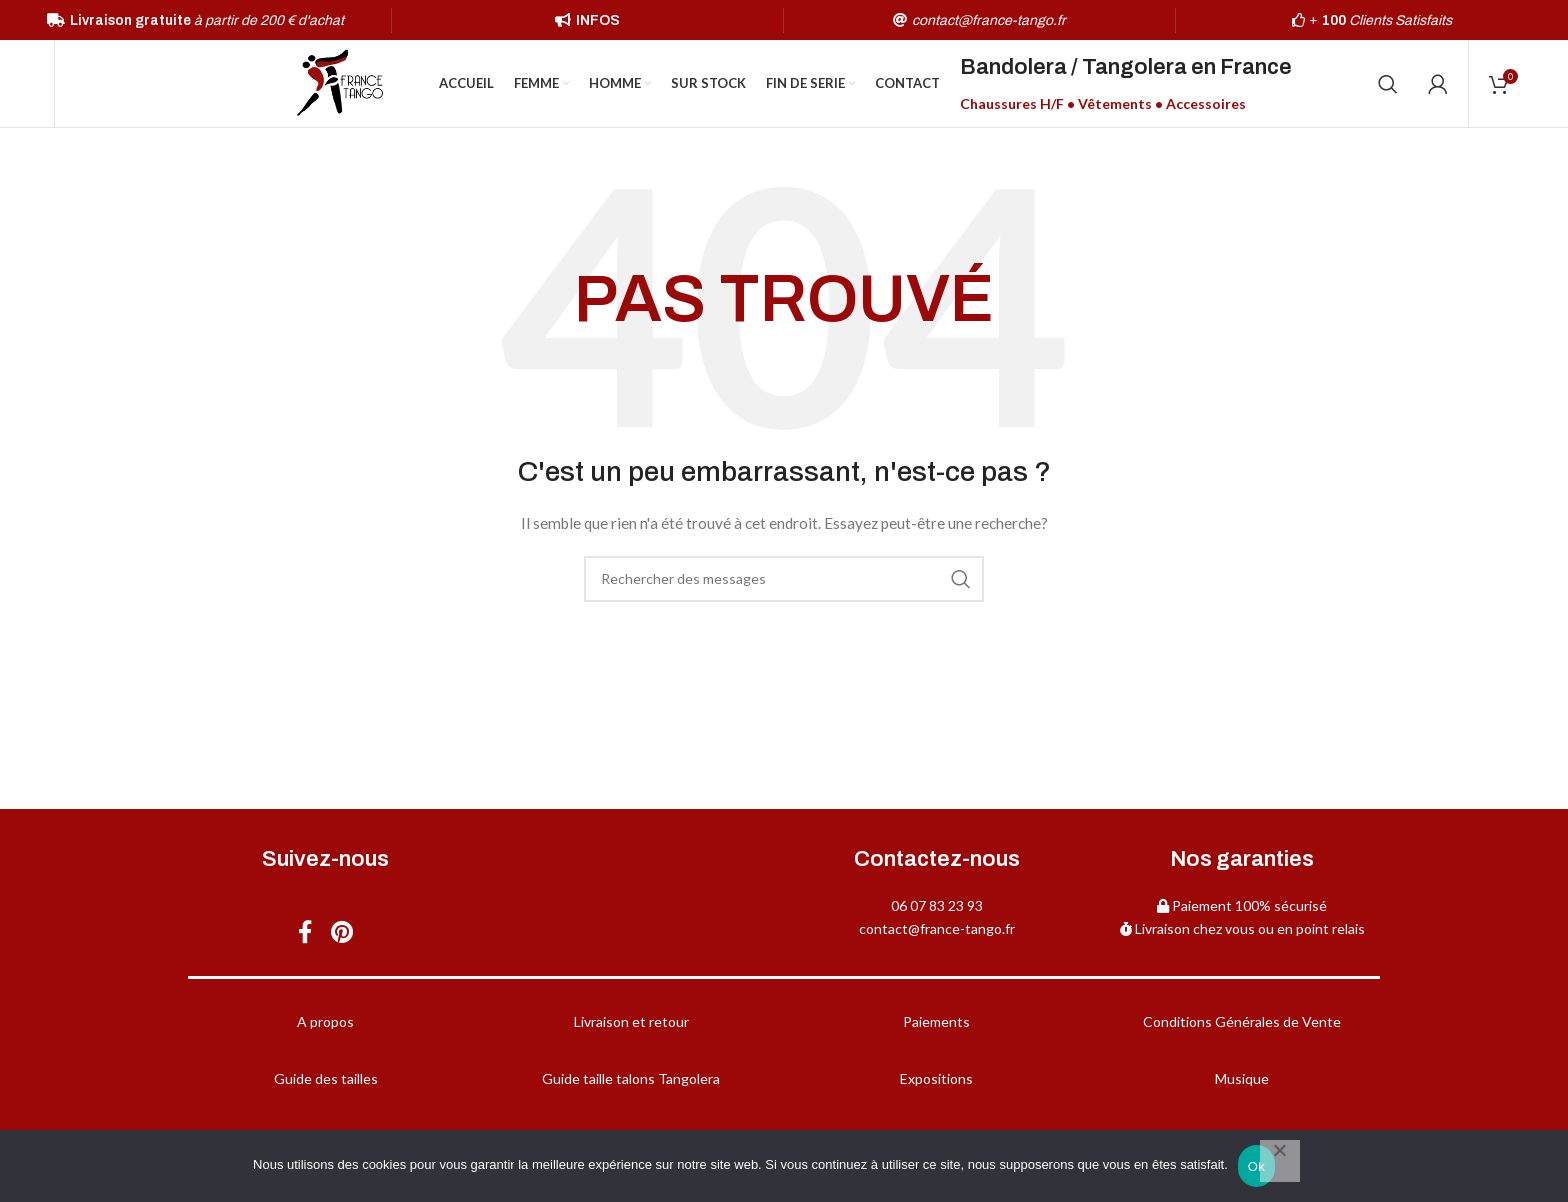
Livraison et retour (631, 1024)
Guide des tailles (326, 1081)
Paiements (936, 1024)
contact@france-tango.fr (937, 930)
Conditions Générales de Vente (1242, 1024)
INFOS (598, 20)
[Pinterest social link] (343, 935)
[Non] (1280, 1161)
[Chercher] (1388, 85)
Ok (1256, 1166)
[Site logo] (339, 83)
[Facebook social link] (304, 935)
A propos (325, 1024)
